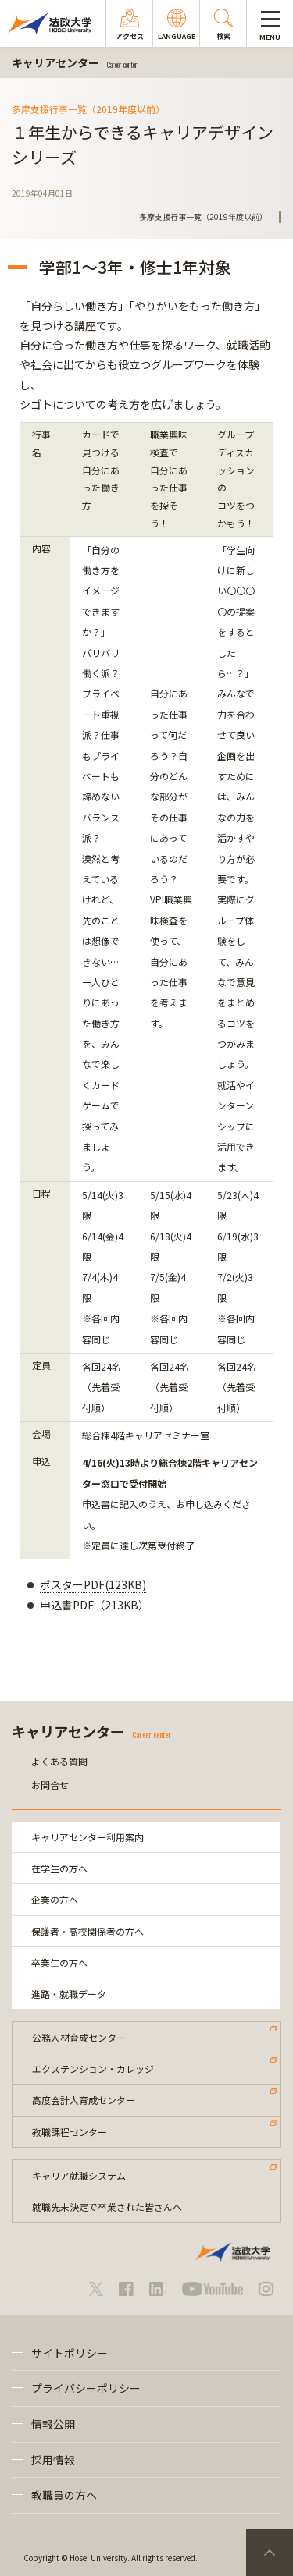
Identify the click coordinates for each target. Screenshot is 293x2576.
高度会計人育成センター (83, 2099)
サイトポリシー (69, 2353)
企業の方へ (54, 1899)
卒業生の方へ (59, 1962)
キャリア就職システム (79, 2175)
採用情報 (53, 2460)
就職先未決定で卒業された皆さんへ (107, 2206)
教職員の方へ (64, 2495)
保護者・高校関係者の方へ (87, 1931)
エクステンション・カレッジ (93, 2068)
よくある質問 (59, 1761)
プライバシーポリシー (86, 2388)
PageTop (269, 2552)
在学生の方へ (59, 1868)
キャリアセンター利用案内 (87, 1836)
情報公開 (53, 2424)
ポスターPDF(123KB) (93, 1584)
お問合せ (50, 1784)
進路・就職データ (68, 1993)
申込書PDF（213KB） (94, 1605)
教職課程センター (69, 2131)
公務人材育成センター (79, 2037)
